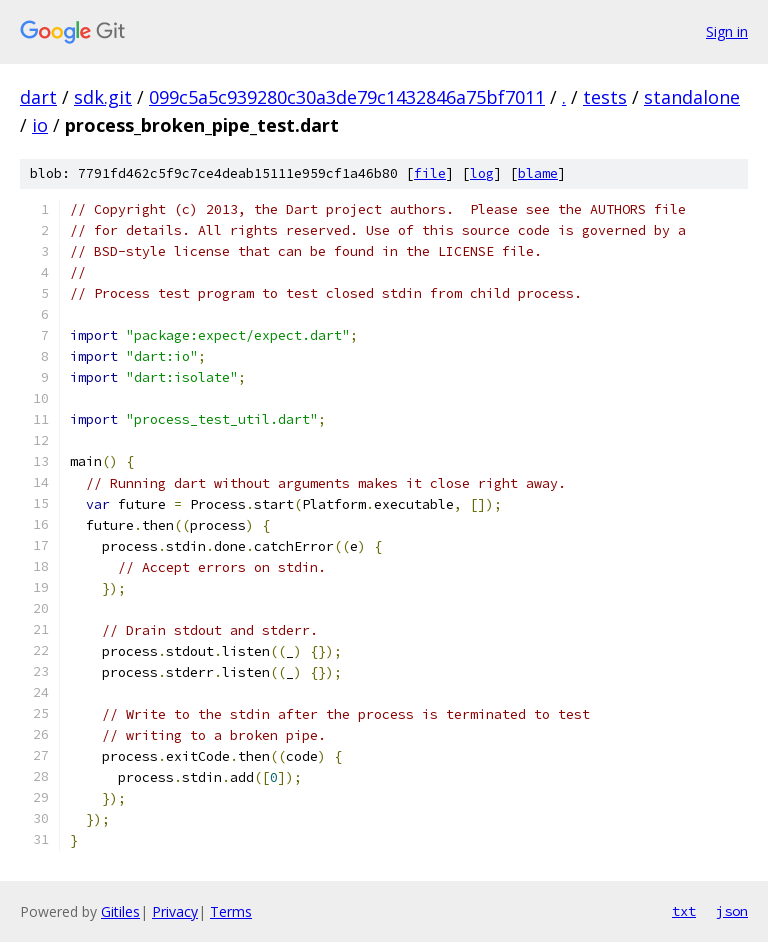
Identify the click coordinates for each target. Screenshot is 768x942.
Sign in (727, 31)
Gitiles (120, 911)
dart (38, 97)
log (482, 173)
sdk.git (103, 97)
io (40, 125)
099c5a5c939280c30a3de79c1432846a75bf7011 (347, 97)
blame (538, 173)
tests (605, 97)
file (430, 173)
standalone (692, 97)
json (732, 911)
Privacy (175, 911)
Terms (231, 911)
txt (684, 911)
